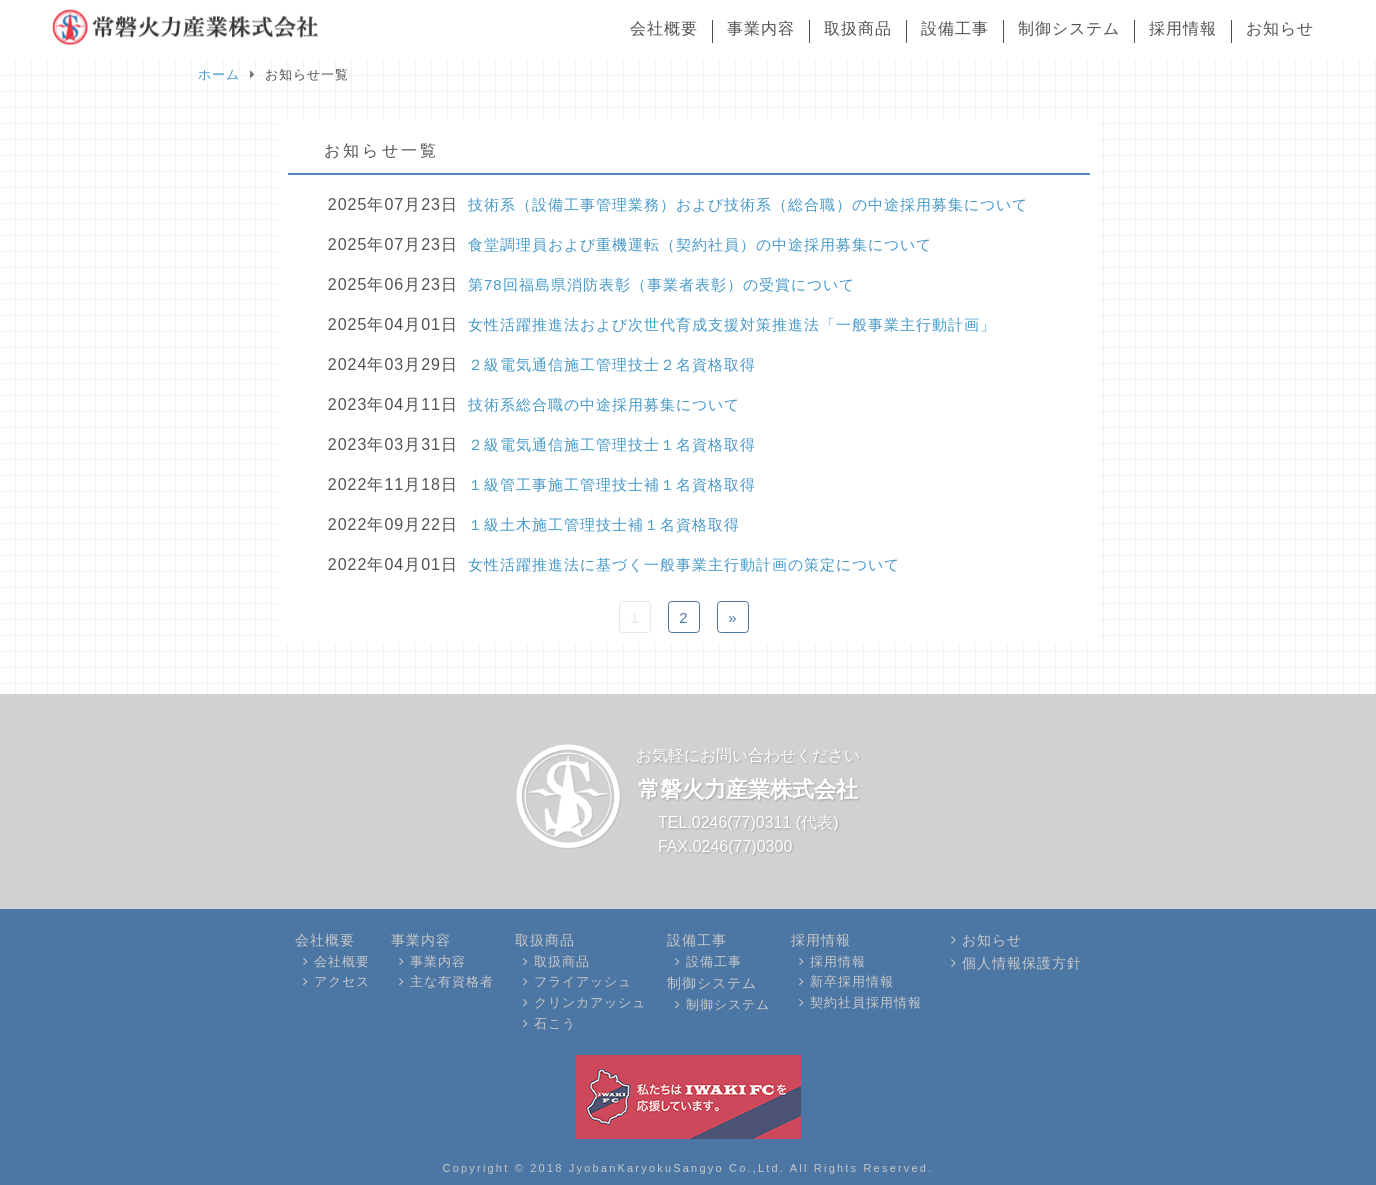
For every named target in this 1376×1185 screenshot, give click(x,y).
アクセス (342, 981)
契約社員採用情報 (866, 1002)
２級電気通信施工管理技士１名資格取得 (612, 444)
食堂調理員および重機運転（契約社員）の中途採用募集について (700, 244)
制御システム (1069, 28)
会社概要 (664, 28)
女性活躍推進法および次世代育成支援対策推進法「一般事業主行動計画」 (732, 324)
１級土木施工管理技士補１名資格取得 (604, 524)
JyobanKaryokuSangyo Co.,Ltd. (677, 1167)
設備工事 (955, 28)
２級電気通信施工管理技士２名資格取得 (612, 364)
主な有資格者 (452, 981)
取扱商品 (858, 28)
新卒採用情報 (852, 981)
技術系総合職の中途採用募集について (604, 404)
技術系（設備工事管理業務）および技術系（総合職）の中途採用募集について (748, 204)
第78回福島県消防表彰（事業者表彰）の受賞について (661, 284)
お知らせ (1280, 28)
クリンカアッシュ (590, 1002)
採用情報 (1183, 28)
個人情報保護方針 (1022, 962)
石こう (555, 1023)
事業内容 (761, 28)
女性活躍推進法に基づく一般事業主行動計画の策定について (684, 564)
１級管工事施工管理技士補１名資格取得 (612, 484)
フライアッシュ (583, 981)
